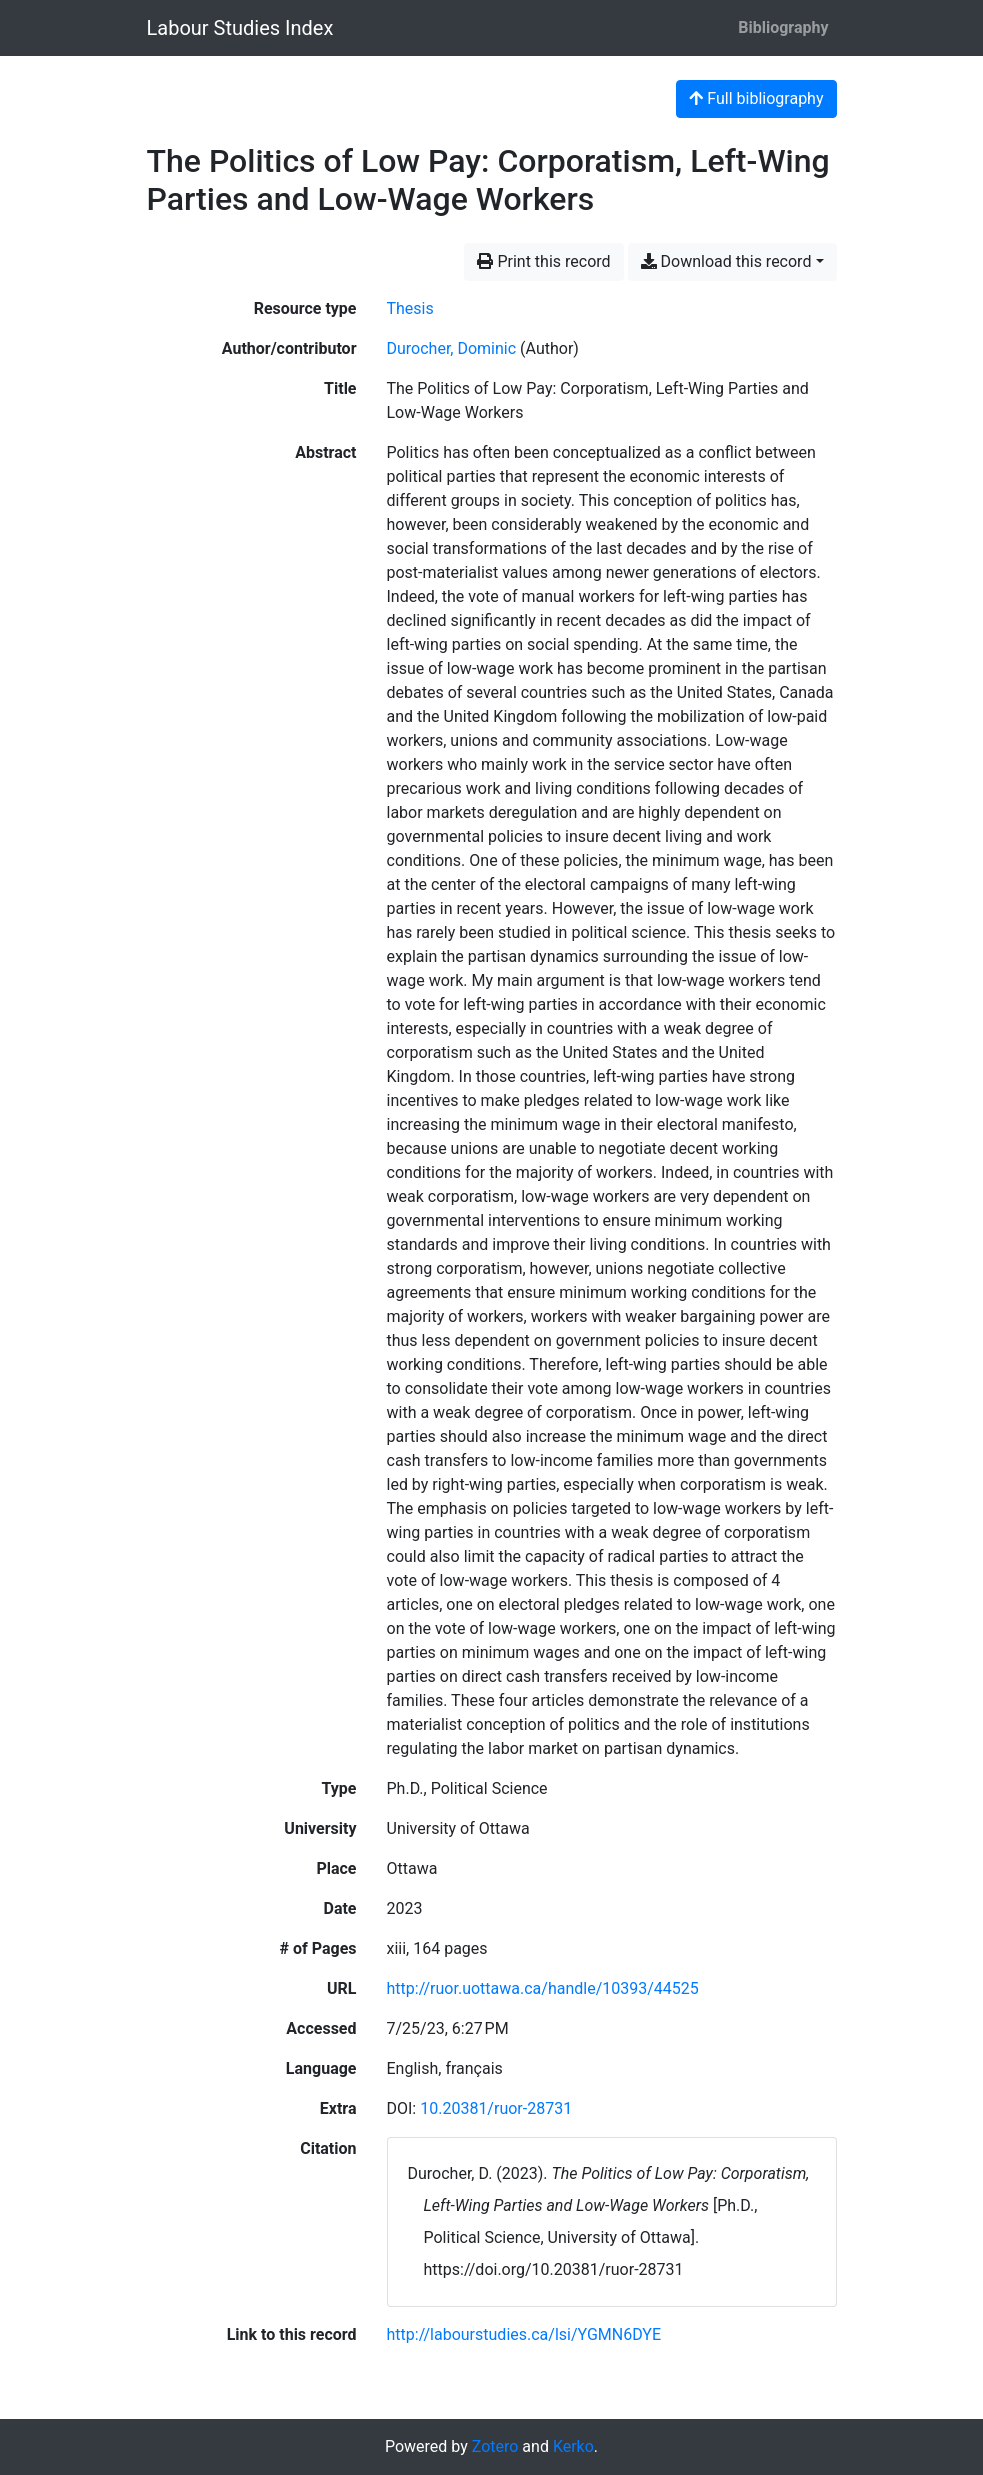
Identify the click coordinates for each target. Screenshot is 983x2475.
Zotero (495, 2446)
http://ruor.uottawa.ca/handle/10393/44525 (543, 1988)
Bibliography (783, 27)
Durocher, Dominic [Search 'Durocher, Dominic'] (452, 348)
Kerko (573, 2446)
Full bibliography (756, 98)
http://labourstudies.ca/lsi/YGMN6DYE (524, 2334)
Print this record (543, 261)
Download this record (726, 261)
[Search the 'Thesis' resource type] (410, 308)
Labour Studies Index (240, 28)
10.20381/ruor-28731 (496, 2108)
